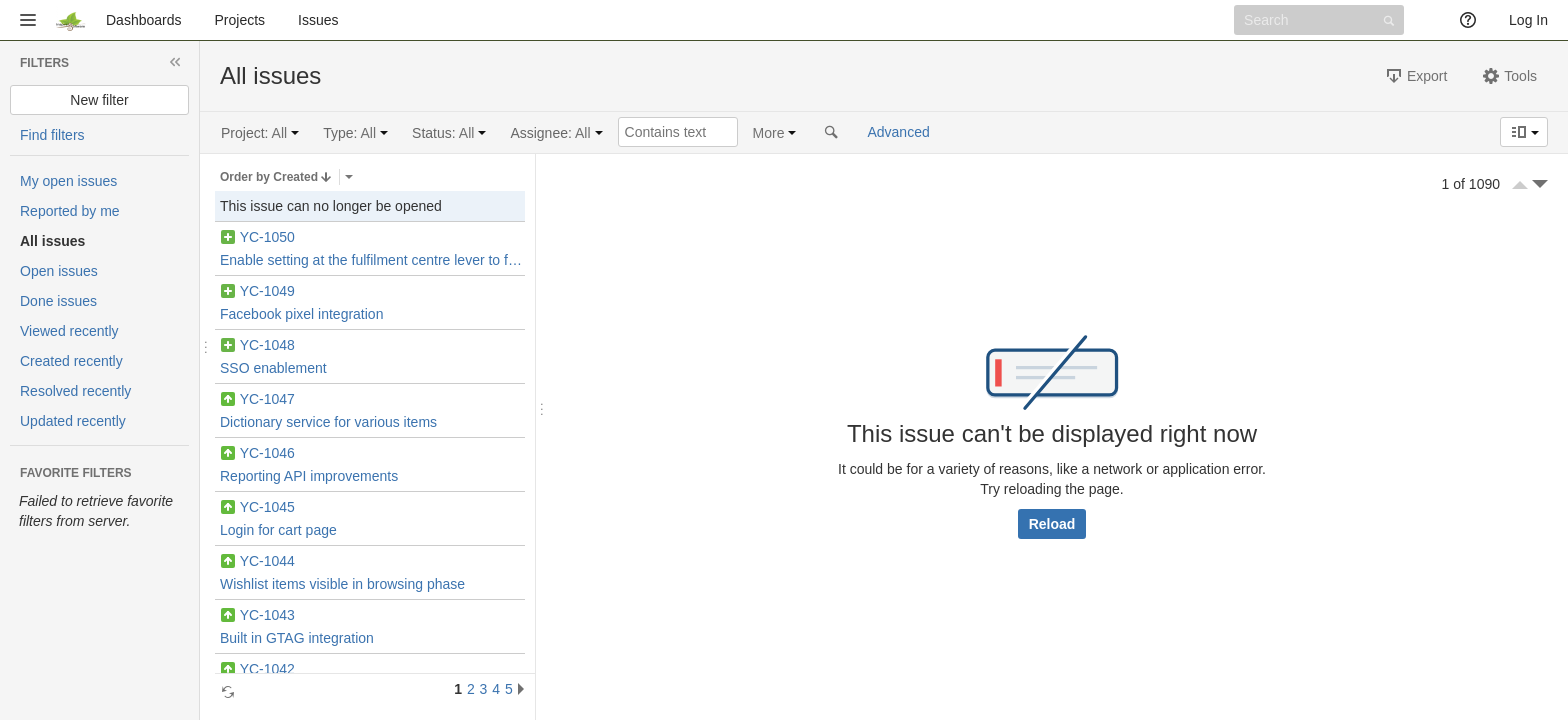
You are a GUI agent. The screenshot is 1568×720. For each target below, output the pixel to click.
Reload (1052, 524)
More (769, 133)
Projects (240, 20)
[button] (28, 20)
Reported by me (70, 211)
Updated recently (73, 421)
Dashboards (144, 20)
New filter (99, 100)
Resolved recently (75, 391)
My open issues (68, 181)
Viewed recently (69, 331)
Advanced (898, 132)
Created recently (71, 361)
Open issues (59, 271)
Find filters (52, 135)
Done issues (58, 301)
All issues (52, 241)
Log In (1528, 20)
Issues (318, 20)
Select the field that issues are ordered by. (349, 177)
